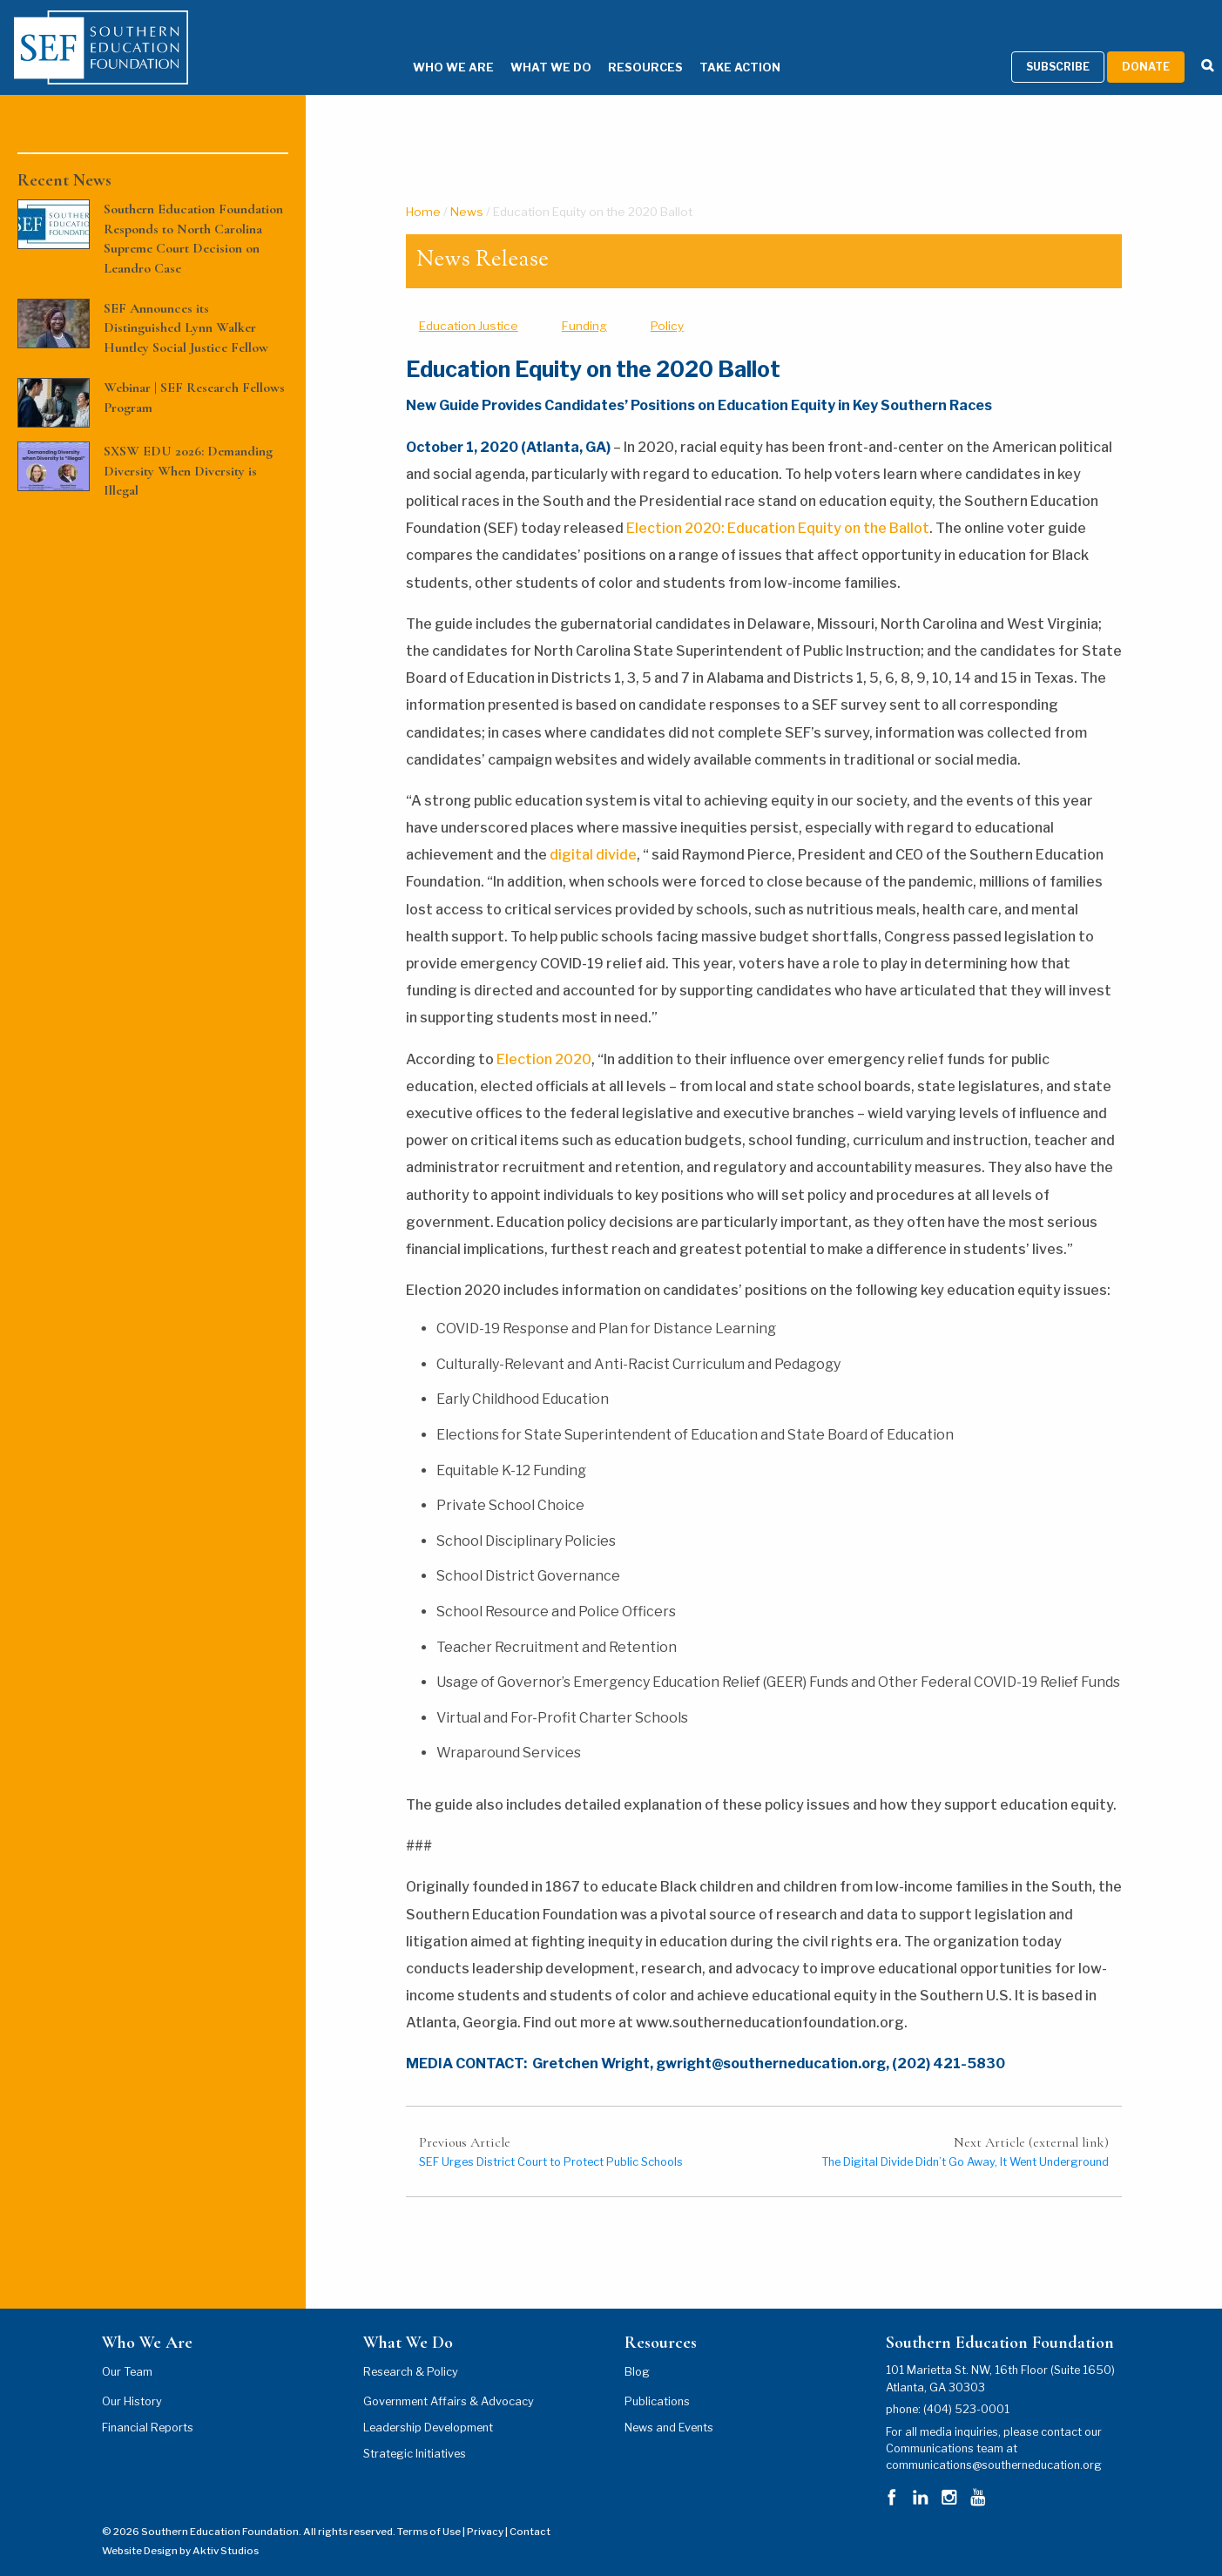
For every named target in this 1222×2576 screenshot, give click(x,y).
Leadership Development (428, 2405)
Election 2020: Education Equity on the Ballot (776, 506)
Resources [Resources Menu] (619, 45)
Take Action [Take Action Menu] (713, 45)
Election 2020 (543, 1036)
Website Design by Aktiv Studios (180, 2529)
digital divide (593, 833)
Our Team (127, 2350)
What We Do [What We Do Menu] (524, 45)
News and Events (669, 2405)
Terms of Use (429, 2509)
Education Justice (468, 303)
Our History (132, 2379)
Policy (667, 303)
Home (423, 189)
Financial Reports (147, 2405)
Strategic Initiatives (414, 2431)
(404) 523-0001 (966, 2387)
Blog (637, 2350)
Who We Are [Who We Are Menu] (427, 45)
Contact (530, 2509)
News (466, 189)
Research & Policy (410, 2350)
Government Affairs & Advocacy (448, 2379)
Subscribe (1058, 44)
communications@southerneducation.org (994, 2443)
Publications (657, 2379)
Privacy (485, 2509)
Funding (584, 303)
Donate (1146, 44)
